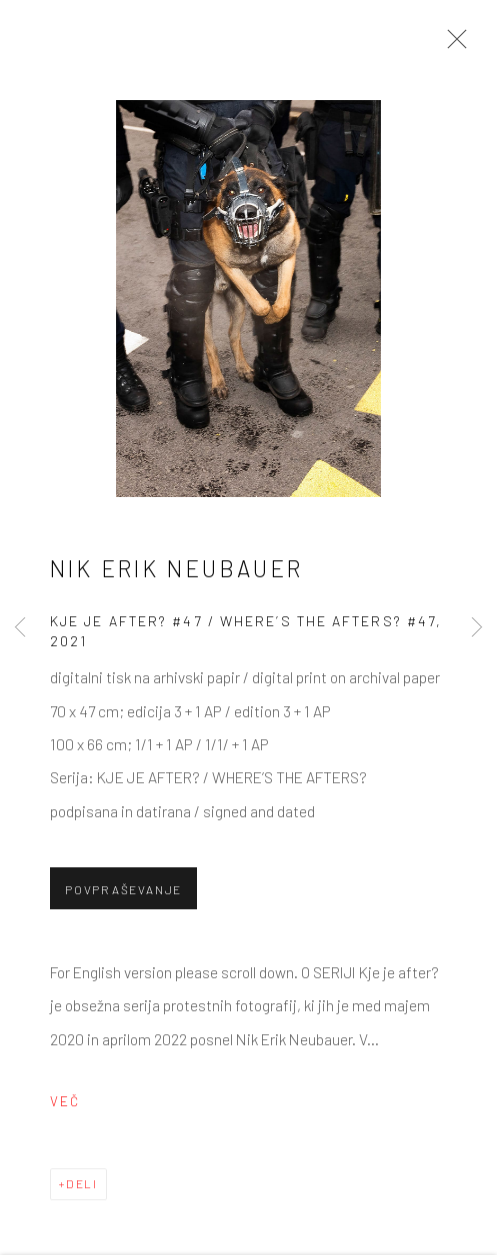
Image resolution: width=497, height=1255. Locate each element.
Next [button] (477, 627)
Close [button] (452, 45)
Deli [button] (82, 1186)
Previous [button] (20, 627)
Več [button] (65, 1104)
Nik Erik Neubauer (177, 571)
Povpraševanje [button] (123, 892)
